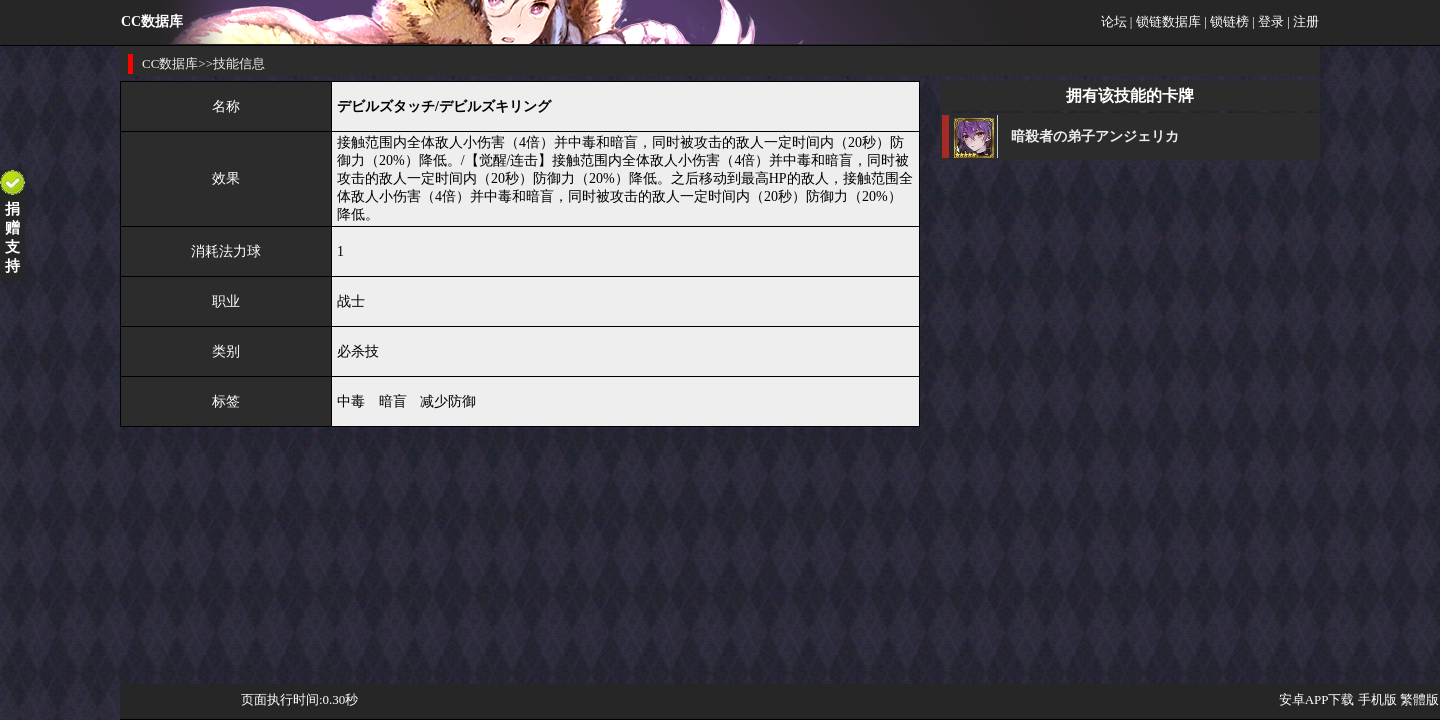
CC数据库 (170, 63)
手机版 (1377, 699)
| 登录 (1268, 21)
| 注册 (1303, 21)
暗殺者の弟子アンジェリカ (1095, 136)
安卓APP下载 (1317, 699)
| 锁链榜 (1226, 21)
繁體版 (1419, 699)
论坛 (1114, 21)
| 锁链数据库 (1165, 21)
